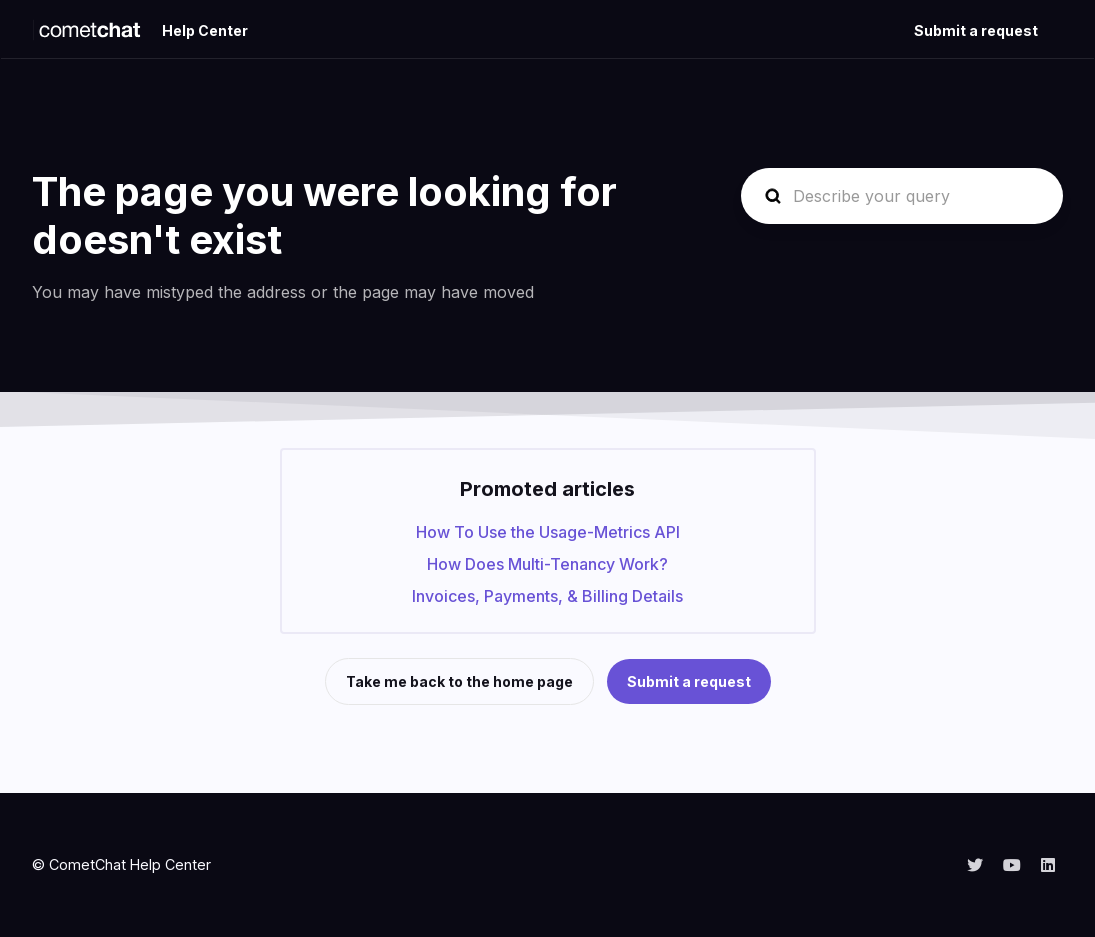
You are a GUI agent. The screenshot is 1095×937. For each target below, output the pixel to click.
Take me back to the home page (459, 681)
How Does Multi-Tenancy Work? (547, 564)
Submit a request (976, 30)
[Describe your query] (902, 196)
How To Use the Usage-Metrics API (548, 532)
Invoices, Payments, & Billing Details (547, 596)
